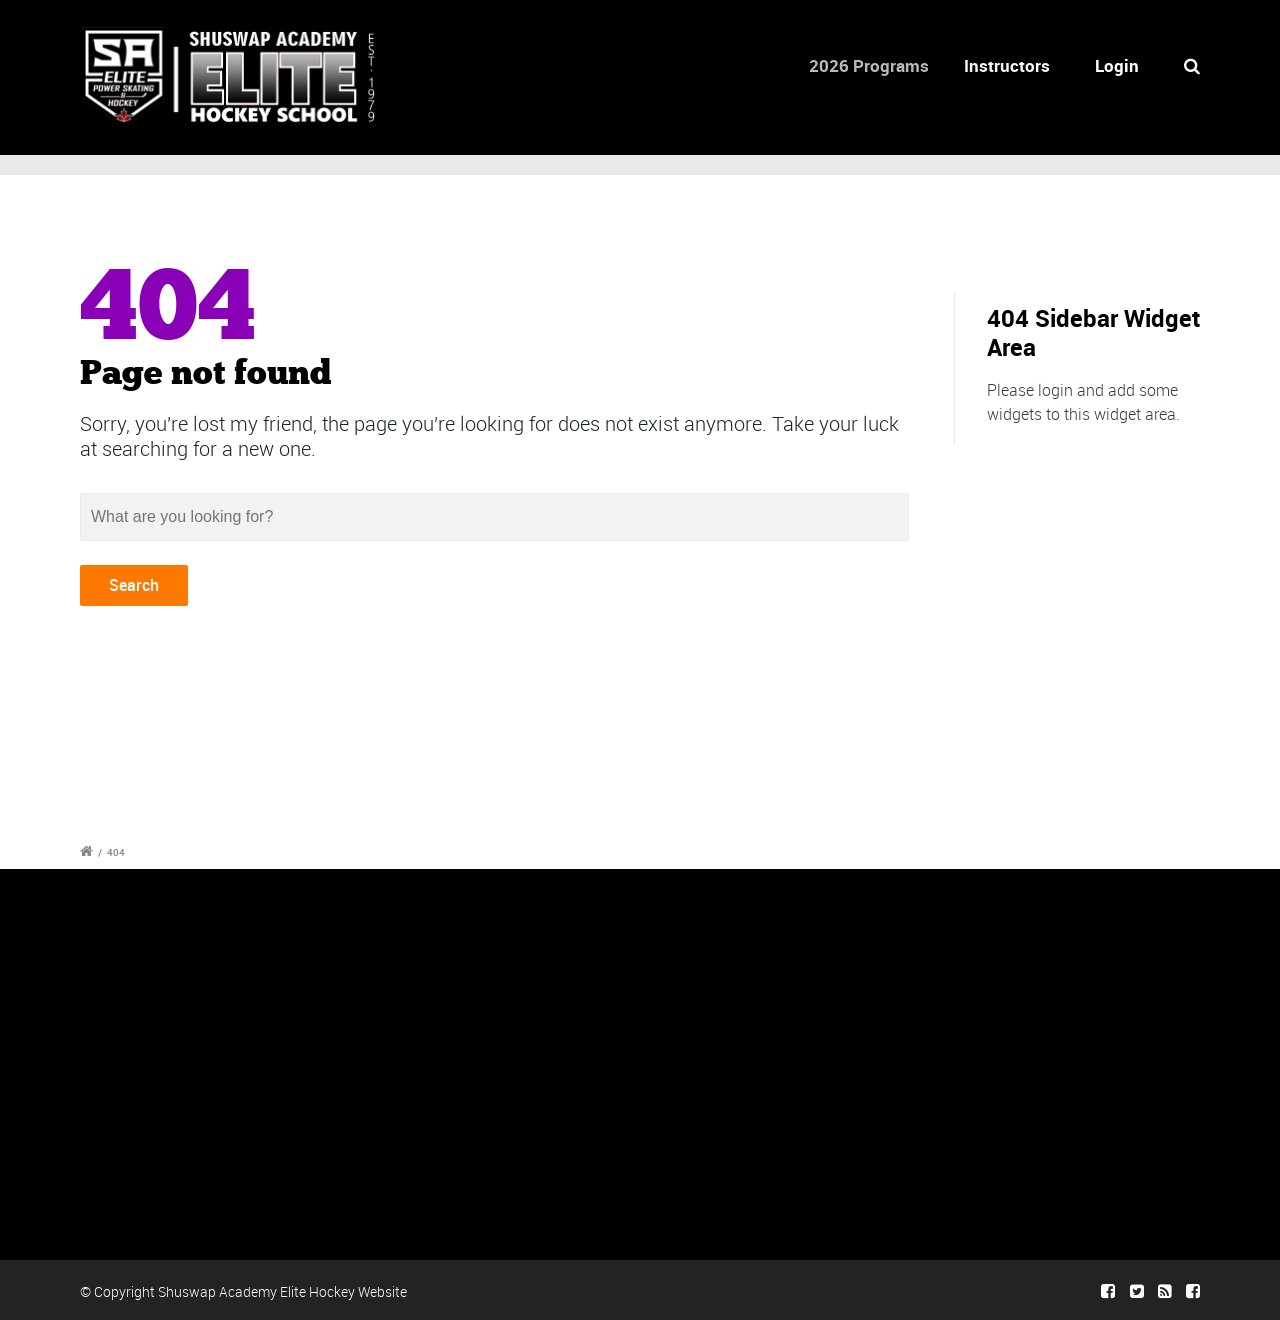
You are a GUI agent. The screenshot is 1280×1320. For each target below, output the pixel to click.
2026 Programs (878, 65)
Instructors (1012, 65)
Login (1117, 65)
